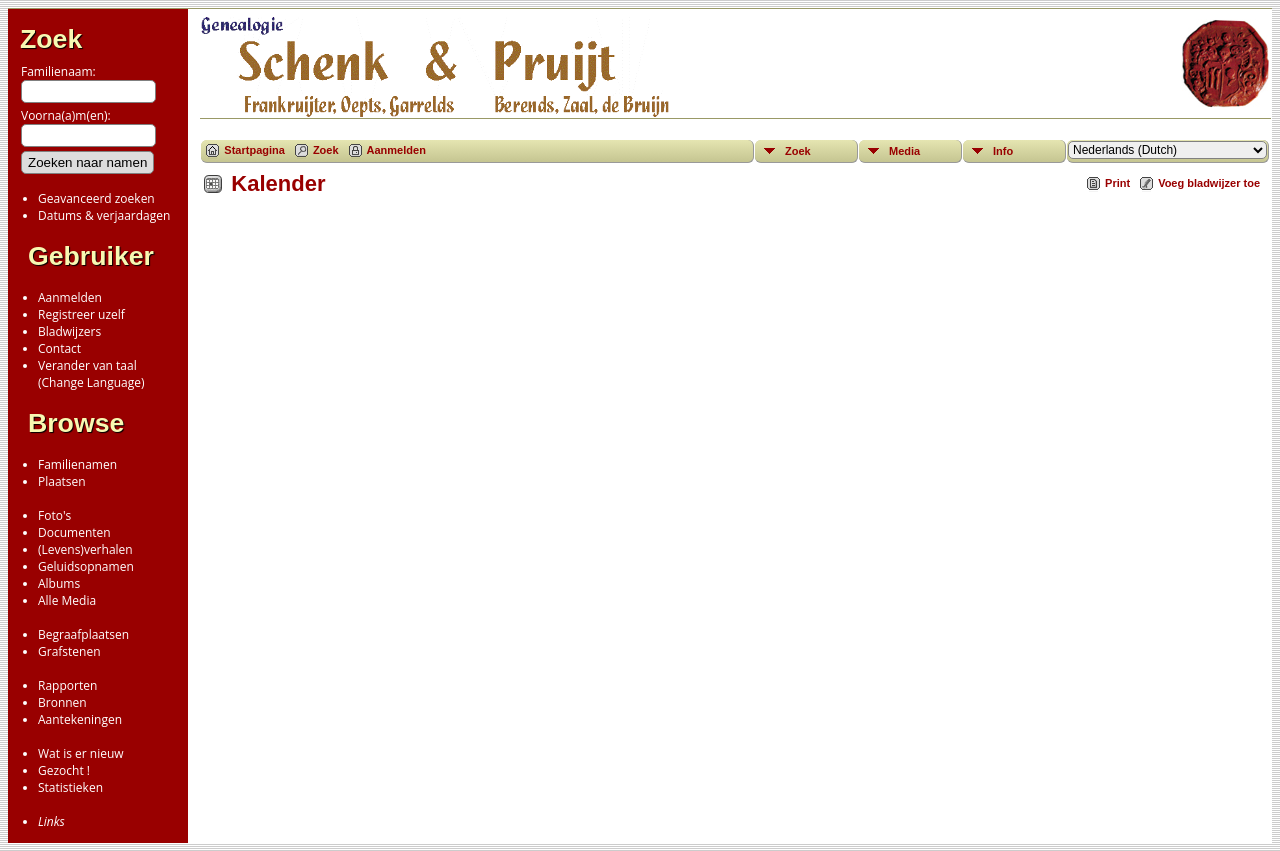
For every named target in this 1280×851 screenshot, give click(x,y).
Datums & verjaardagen (104, 215)
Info (1003, 151)
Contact (59, 348)
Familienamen (77, 464)
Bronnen (62, 702)
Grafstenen (69, 651)
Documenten (74, 532)
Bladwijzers (69, 331)
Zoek (51, 39)
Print (1117, 183)
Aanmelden (70, 297)
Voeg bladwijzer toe (1209, 183)
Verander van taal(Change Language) (91, 374)
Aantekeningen (80, 719)
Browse (76, 423)
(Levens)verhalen (85, 549)
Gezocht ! (64, 770)
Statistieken (70, 787)
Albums (59, 583)
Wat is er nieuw (81, 753)
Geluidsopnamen (86, 566)
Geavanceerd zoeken (96, 198)
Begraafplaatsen (83, 634)
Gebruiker (91, 256)
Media (904, 151)
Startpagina (254, 150)
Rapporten (67, 685)
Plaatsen (62, 481)
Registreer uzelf (81, 314)
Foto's (54, 515)
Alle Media (67, 600)
